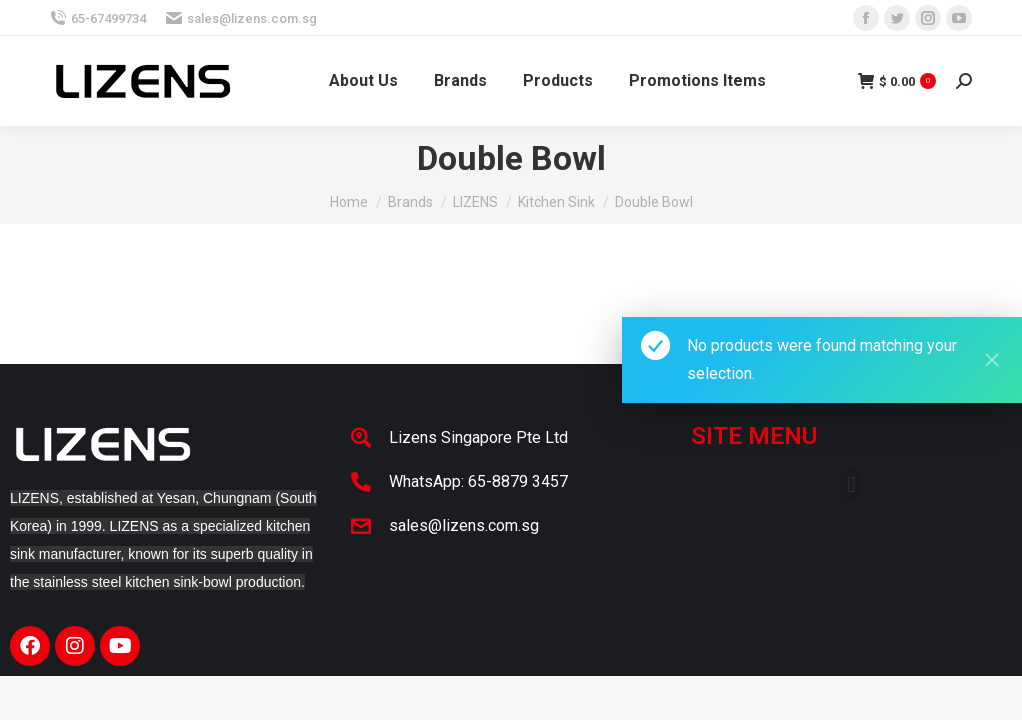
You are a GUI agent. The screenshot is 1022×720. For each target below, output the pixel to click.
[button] (851, 484)
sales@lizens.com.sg (241, 18)
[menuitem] (363, 81)
